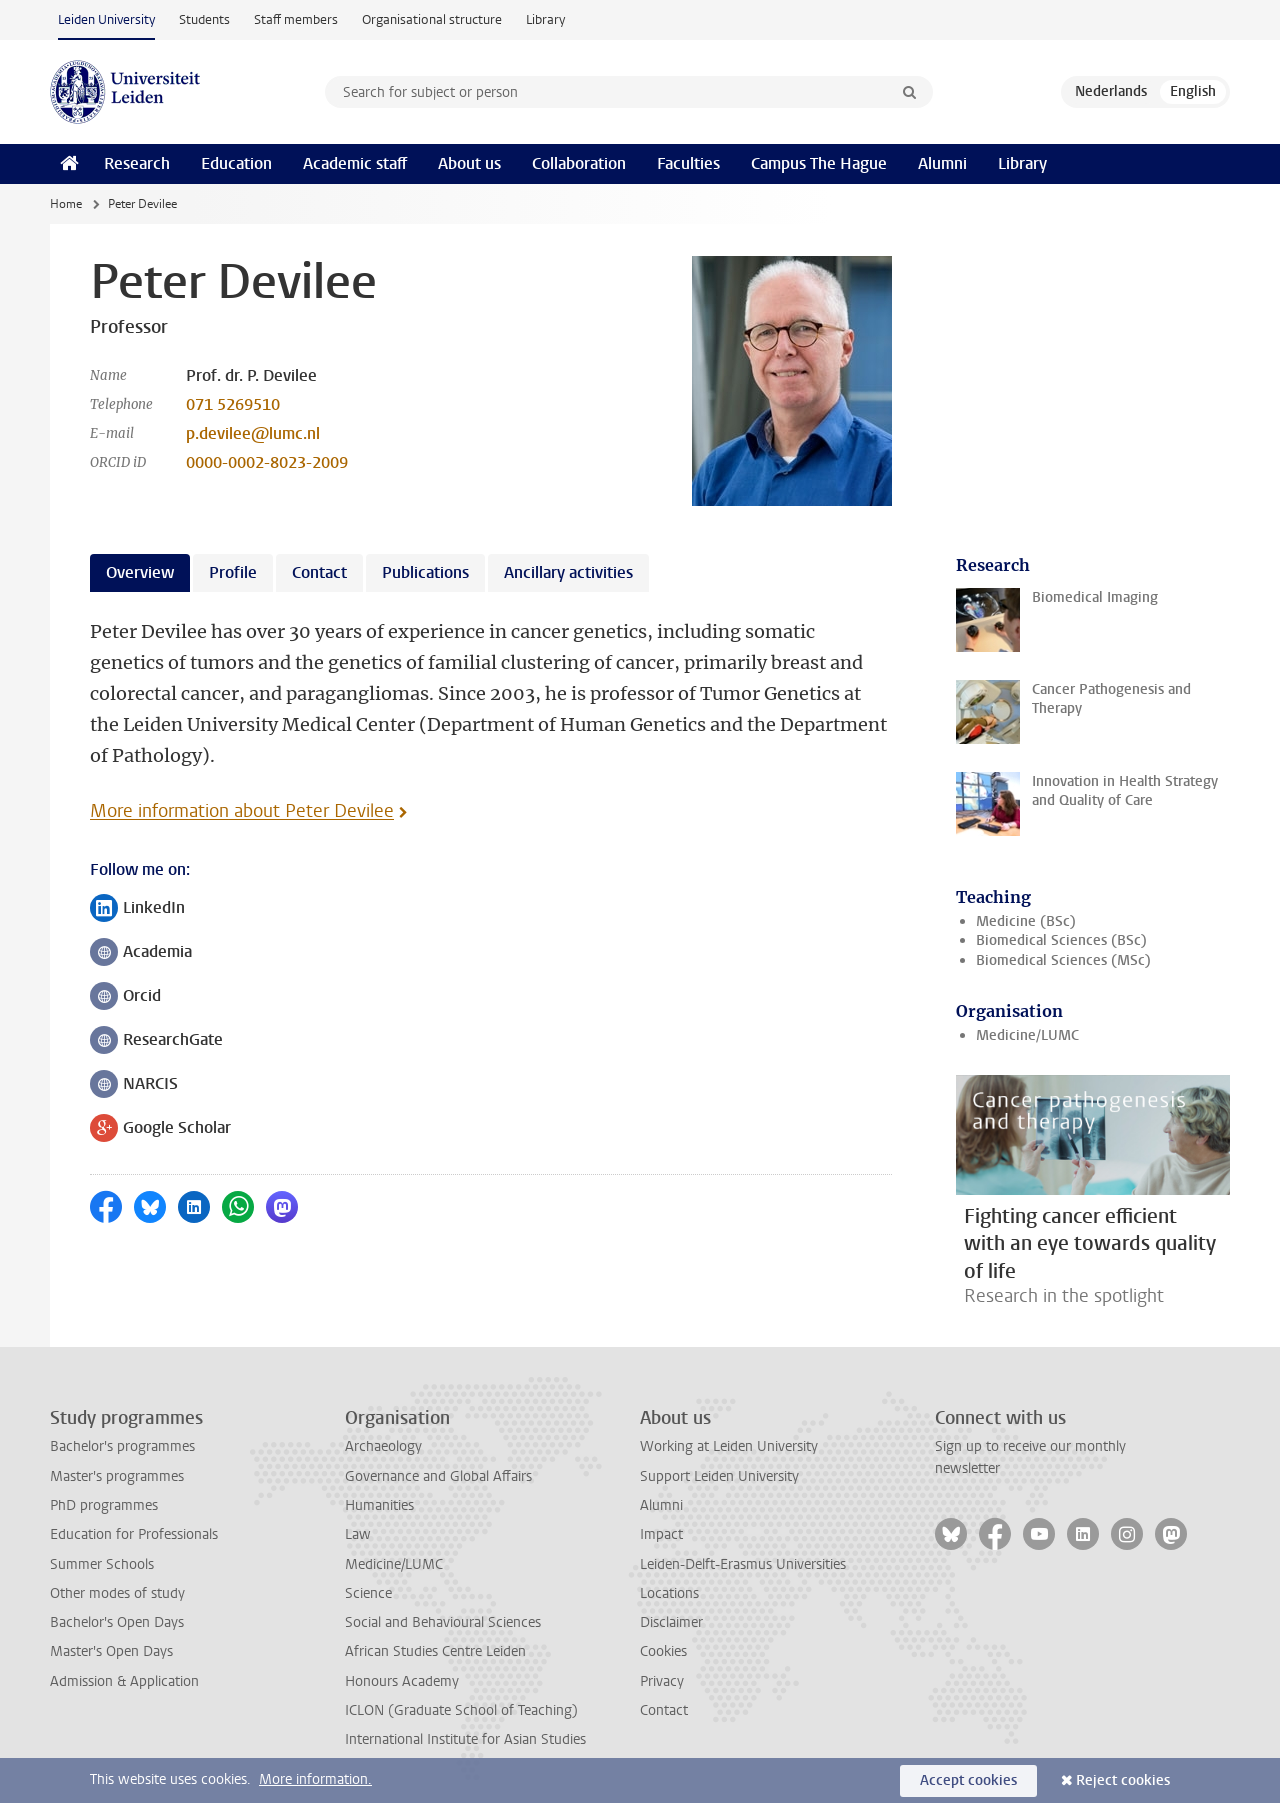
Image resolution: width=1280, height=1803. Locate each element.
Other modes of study (117, 1593)
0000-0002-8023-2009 (267, 462)
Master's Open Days (111, 1651)
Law (358, 1534)
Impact (661, 1534)
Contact (664, 1710)
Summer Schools (102, 1564)
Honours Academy (402, 1681)
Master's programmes (117, 1476)
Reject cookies (1123, 1780)
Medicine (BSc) (1026, 921)
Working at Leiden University (729, 1446)
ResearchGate (156, 1041)
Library (545, 19)
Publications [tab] (425, 572)
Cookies (663, 1651)
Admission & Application (124, 1681)
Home (66, 204)
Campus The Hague (819, 163)
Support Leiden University (719, 1476)
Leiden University (106, 19)
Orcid (125, 997)
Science (368, 1593)
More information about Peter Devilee (242, 811)
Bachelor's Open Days (117, 1622)
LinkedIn (137, 909)
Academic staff (355, 163)
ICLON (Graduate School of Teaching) (461, 1710)
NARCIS (134, 1085)
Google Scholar (160, 1129)
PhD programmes (104, 1505)
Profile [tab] (233, 572)
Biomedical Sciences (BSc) (1061, 940)
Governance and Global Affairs (438, 1476)
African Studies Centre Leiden (435, 1651)
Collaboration (579, 163)
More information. (315, 1779)
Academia (141, 953)
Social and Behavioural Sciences (443, 1622)
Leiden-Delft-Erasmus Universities (743, 1564)
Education (236, 163)
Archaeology (383, 1446)
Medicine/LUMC (1027, 1035)
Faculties (688, 163)
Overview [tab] (140, 572)
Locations (669, 1593)
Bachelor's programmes (122, 1446)
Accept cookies (968, 1780)
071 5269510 (233, 404)
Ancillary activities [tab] (568, 572)
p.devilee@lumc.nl (253, 433)
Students (204, 19)
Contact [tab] (319, 572)
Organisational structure (432, 19)
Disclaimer (671, 1622)
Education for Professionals (134, 1534)
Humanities (379, 1505)
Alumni (942, 163)
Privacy (662, 1681)
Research (137, 163)
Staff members (296, 19)
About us (469, 163)
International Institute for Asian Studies (465, 1739)
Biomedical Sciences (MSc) (1063, 960)
